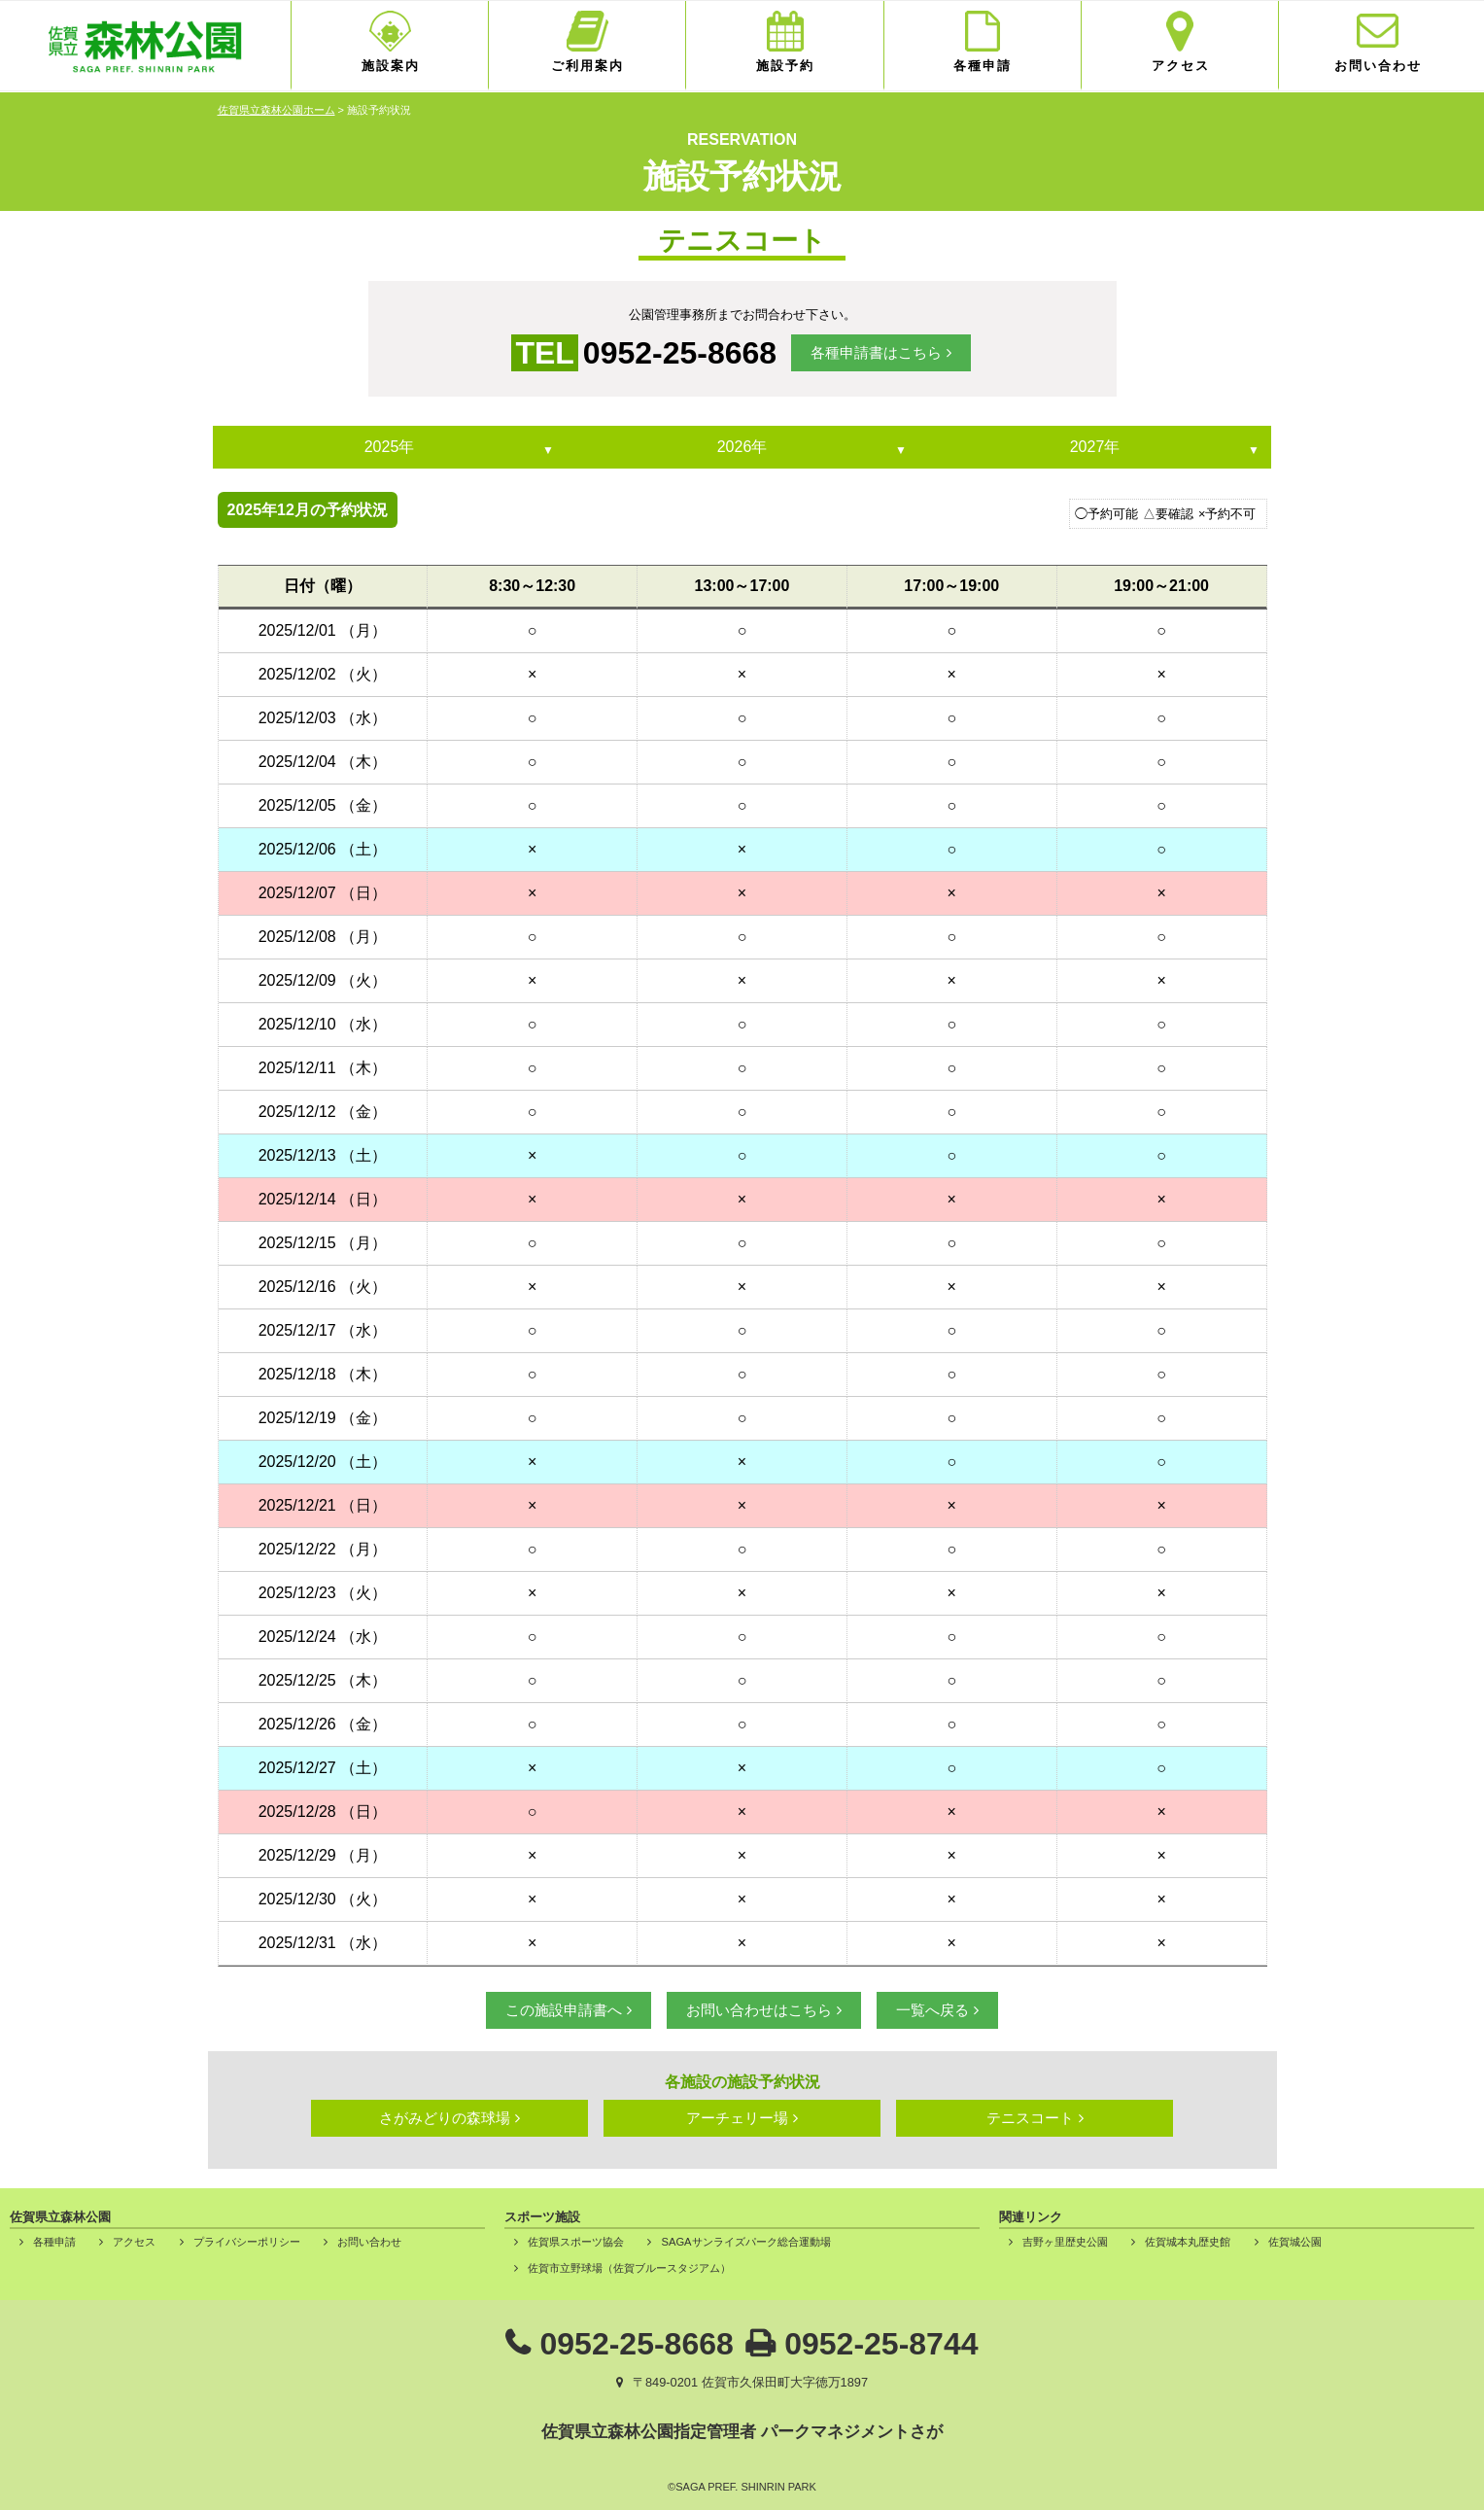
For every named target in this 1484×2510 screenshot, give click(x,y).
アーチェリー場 (737, 2117)
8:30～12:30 (532, 585)
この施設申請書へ (563, 2010)
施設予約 (785, 65)
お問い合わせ (1378, 65)
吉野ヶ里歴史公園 (1065, 2242)
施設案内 (391, 65)
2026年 (742, 446)
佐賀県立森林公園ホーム (276, 110)
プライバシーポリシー (246, 2242)
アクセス (1181, 65)
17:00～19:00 (951, 585)
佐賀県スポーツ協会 (576, 2242)
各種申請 (982, 65)
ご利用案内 (587, 65)
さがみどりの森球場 (444, 2117)
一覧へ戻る (932, 2010)
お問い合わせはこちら (759, 2010)
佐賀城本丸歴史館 (1187, 2242)
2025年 (389, 446)
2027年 (1095, 446)
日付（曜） (323, 585)
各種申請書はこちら (876, 352)
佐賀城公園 (1295, 2242)
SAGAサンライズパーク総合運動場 (745, 2242)
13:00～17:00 (742, 585)
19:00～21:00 (1161, 585)
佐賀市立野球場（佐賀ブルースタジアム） (629, 2268)
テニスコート (1030, 2117)
